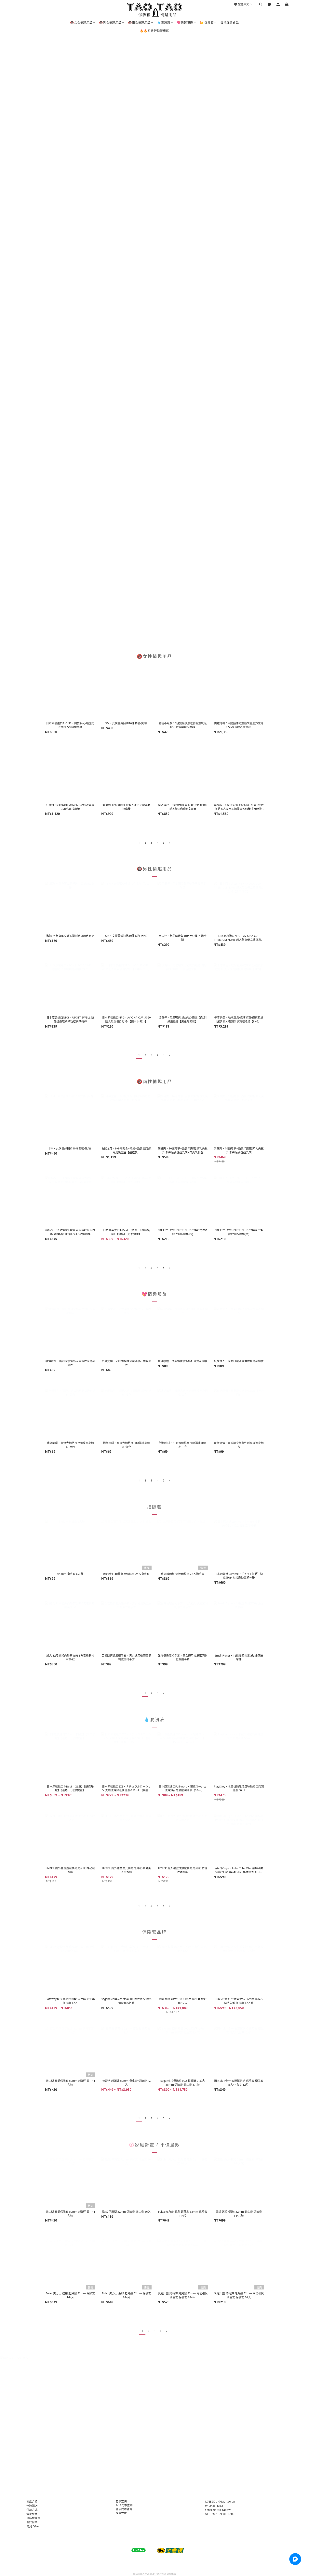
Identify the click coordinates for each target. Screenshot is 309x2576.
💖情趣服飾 (186, 22)
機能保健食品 (230, 22)
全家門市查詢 (124, 2478)
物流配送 (31, 2474)
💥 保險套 (208, 22)
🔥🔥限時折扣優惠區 (154, 31)
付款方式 (31, 2478)
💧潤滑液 (165, 22)
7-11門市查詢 (124, 2474)
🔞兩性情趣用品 (140, 22)
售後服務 (31, 2482)
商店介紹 (31, 2470)
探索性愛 (121, 2482)
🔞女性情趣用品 (82, 22)
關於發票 (31, 2491)
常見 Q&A (32, 2495)
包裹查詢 (121, 2470)
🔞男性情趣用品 (111, 22)
